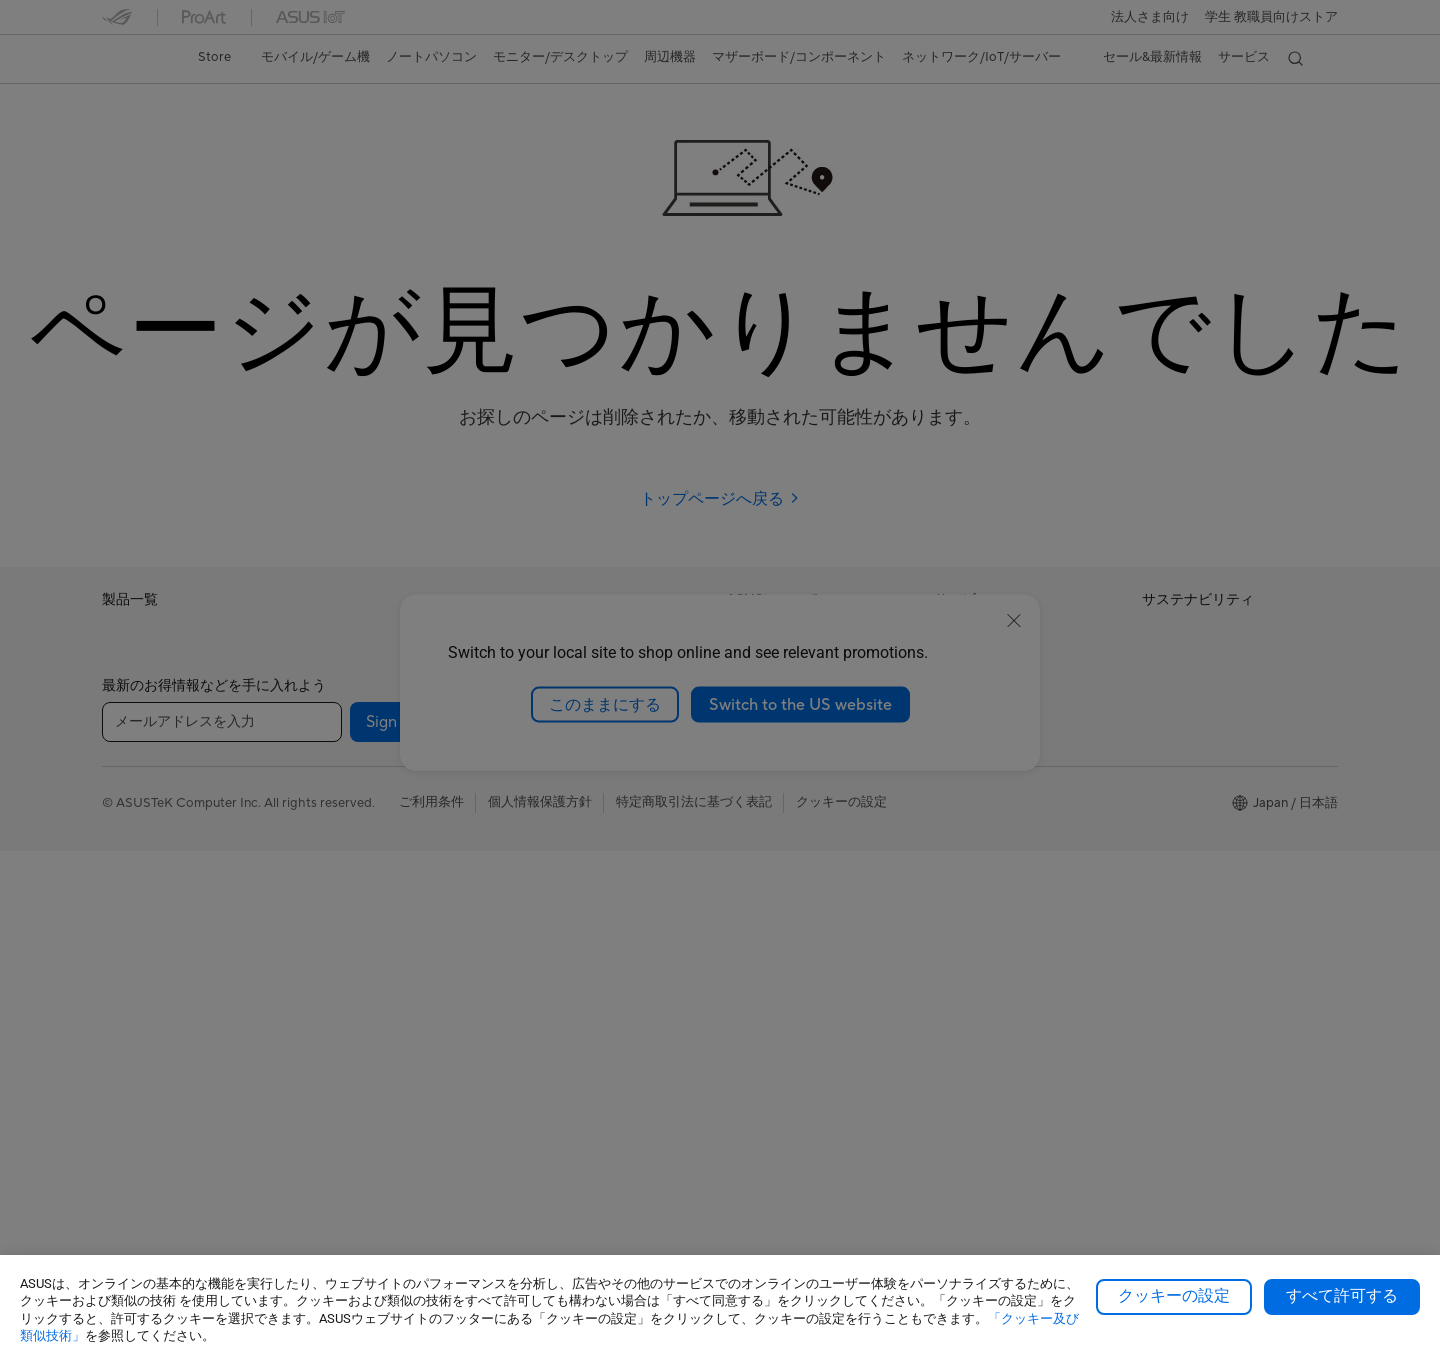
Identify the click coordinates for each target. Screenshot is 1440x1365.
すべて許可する (1342, 1296)
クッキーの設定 (1174, 1296)
